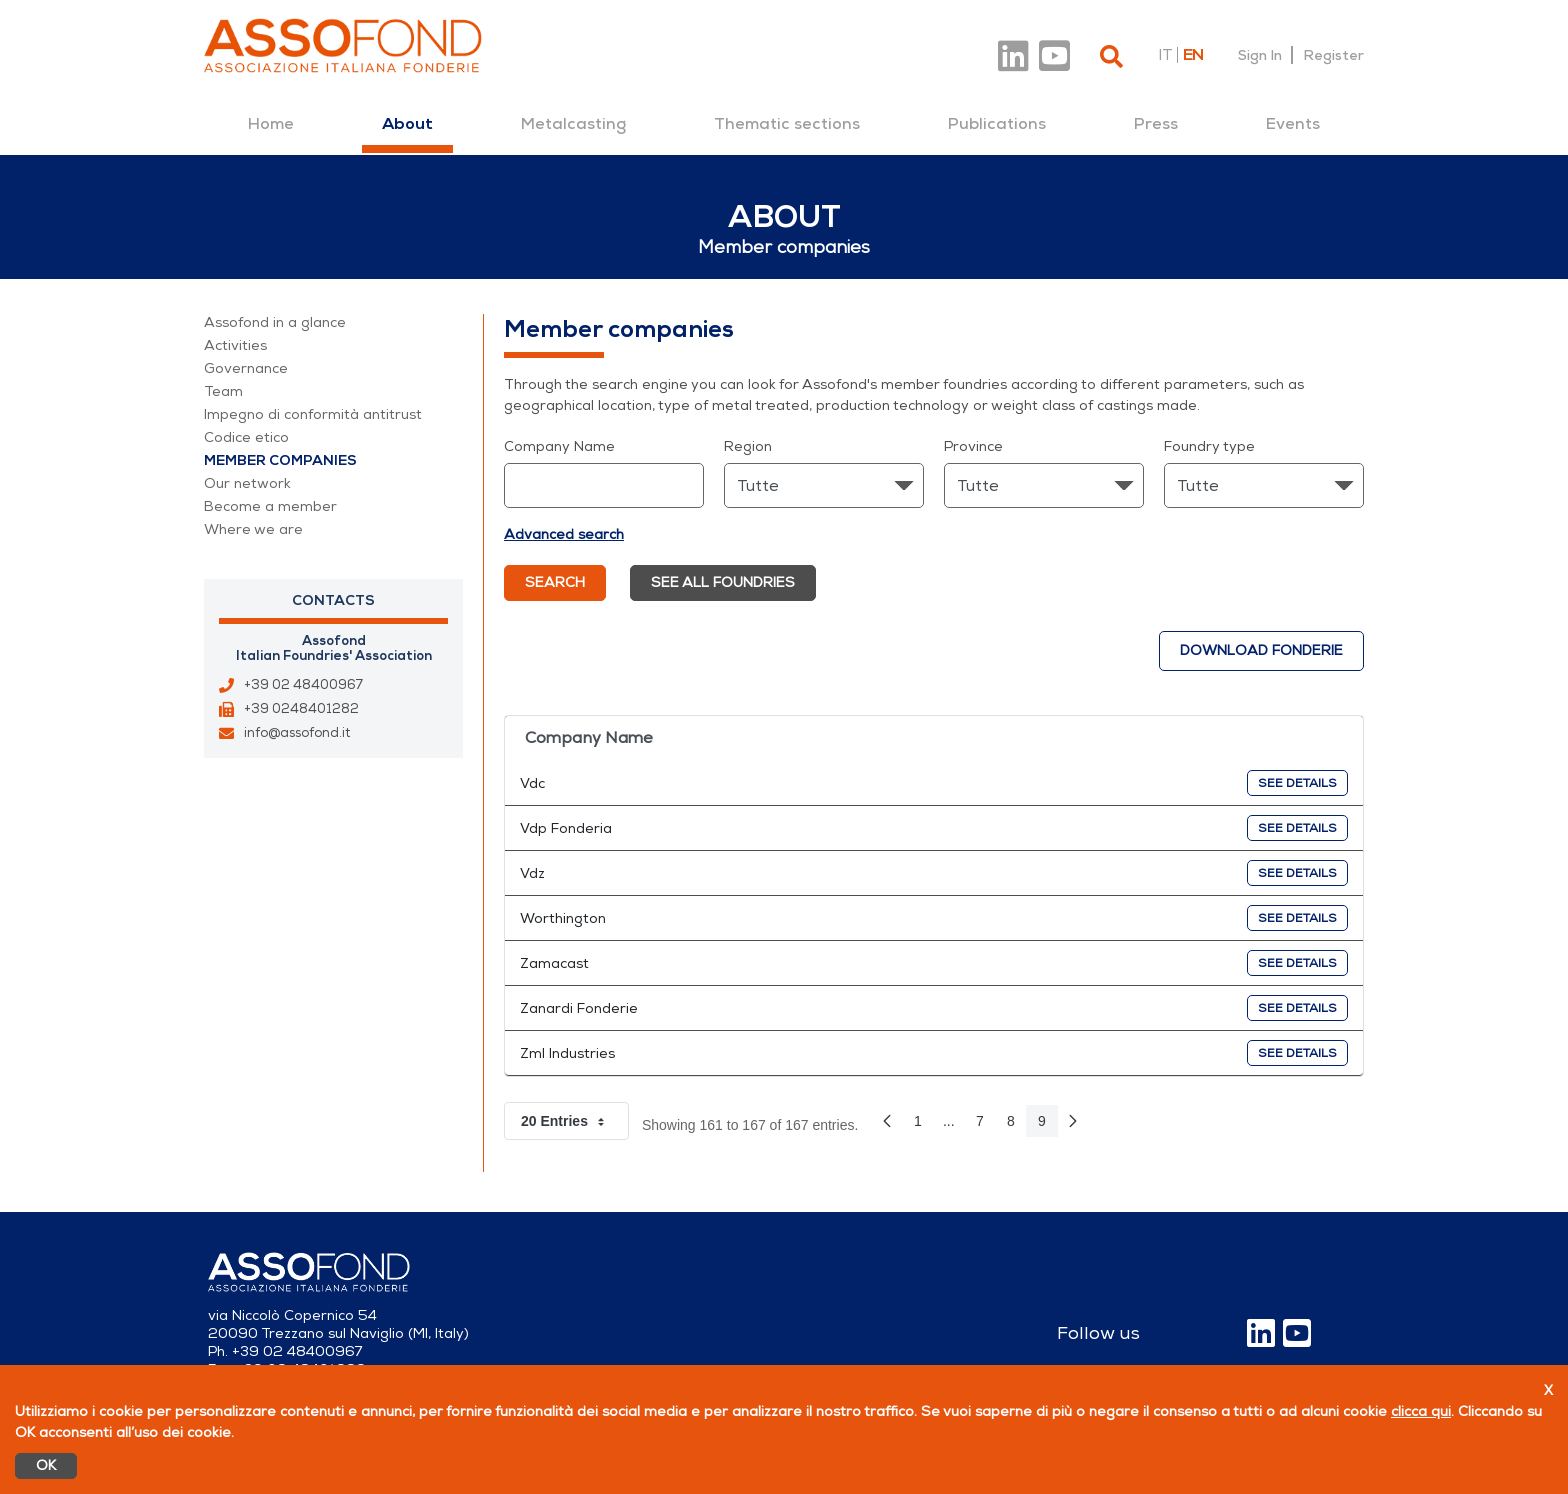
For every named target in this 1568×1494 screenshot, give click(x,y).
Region (748, 446)
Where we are (253, 529)
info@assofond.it (297, 733)
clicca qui (1421, 1411)
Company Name (559, 446)
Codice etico (246, 437)
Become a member (270, 506)
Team (223, 391)
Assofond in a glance (275, 322)
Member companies (280, 460)
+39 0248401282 (301, 709)
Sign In (1260, 55)
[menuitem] (271, 124)
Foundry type (1209, 446)
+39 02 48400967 (303, 685)
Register (1333, 55)
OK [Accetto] (46, 1465)
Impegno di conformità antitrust (313, 414)
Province (973, 446)
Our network (247, 483)
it (1165, 55)
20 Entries (575, 1121)
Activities (235, 345)
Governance (246, 368)
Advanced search (564, 534)
